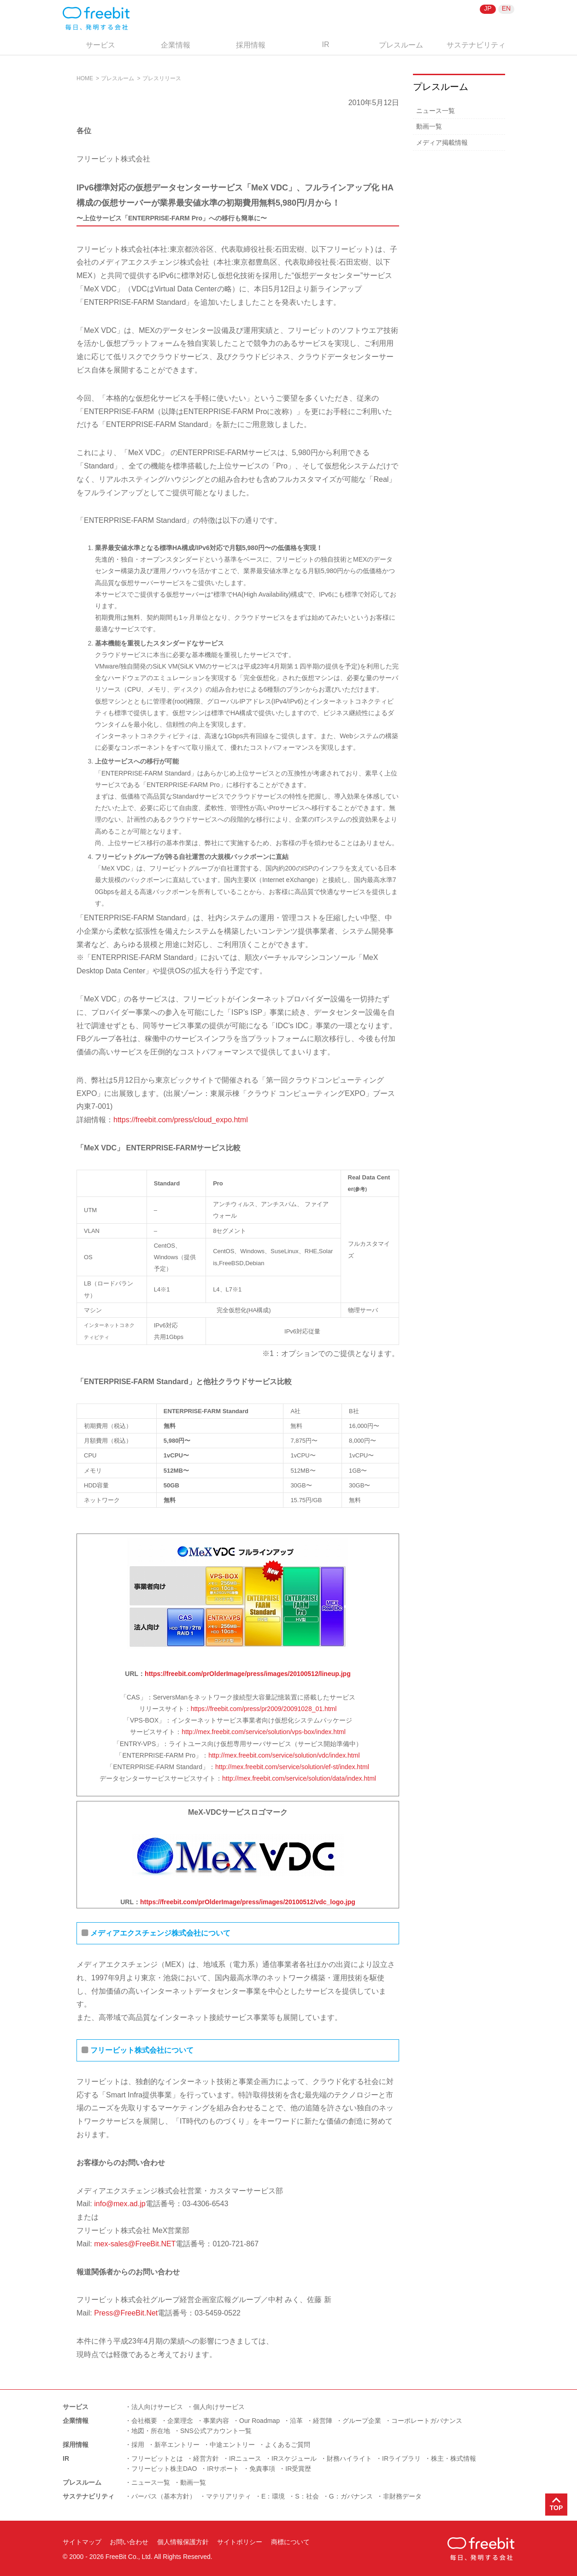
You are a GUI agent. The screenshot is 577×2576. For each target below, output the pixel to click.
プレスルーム (401, 45)
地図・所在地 (150, 2431)
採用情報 (250, 45)
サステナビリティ (476, 45)
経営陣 (322, 2420)
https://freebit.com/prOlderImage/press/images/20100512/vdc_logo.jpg (247, 1902)
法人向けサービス (157, 2407)
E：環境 (273, 2496)
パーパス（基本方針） (163, 2496)
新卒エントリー (177, 2444)
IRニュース (245, 2458)
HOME (85, 78)
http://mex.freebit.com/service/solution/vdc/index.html (283, 1755)
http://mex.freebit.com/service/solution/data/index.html (299, 1778)
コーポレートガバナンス (426, 2420)
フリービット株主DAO (164, 2468)
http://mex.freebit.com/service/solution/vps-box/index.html (264, 1731)
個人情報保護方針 (183, 2542)
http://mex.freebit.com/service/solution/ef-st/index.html (292, 1767)
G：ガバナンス (351, 2496)
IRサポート (223, 2468)
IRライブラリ (401, 2458)
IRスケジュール (294, 2458)
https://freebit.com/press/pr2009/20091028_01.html (264, 1708)
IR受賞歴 (298, 2468)
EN (506, 8)
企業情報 (175, 45)
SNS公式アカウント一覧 (216, 2431)
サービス (100, 45)
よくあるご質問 (287, 2444)
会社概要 (144, 2420)
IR (326, 44)
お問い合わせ (129, 2542)
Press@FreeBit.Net (126, 2313)
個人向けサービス (219, 2407)
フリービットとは (157, 2458)
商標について (290, 2542)
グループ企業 (361, 2420)
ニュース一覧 (435, 110)
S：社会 (306, 2496)
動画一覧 (429, 126)
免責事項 (262, 2468)
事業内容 (216, 2420)
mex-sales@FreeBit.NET (134, 2244)
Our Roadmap (259, 2420)
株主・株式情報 (453, 2458)
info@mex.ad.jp (119, 2204)
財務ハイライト (349, 2458)
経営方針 (206, 2458)
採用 (137, 2444)
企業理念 (180, 2420)
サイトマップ (82, 2542)
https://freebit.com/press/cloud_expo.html (180, 1120)
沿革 (296, 2420)
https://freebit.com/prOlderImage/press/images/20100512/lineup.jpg (248, 1673)
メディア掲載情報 (442, 142)
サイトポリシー (239, 2542)
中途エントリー (232, 2444)
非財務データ (402, 2496)
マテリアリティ (228, 2496)
